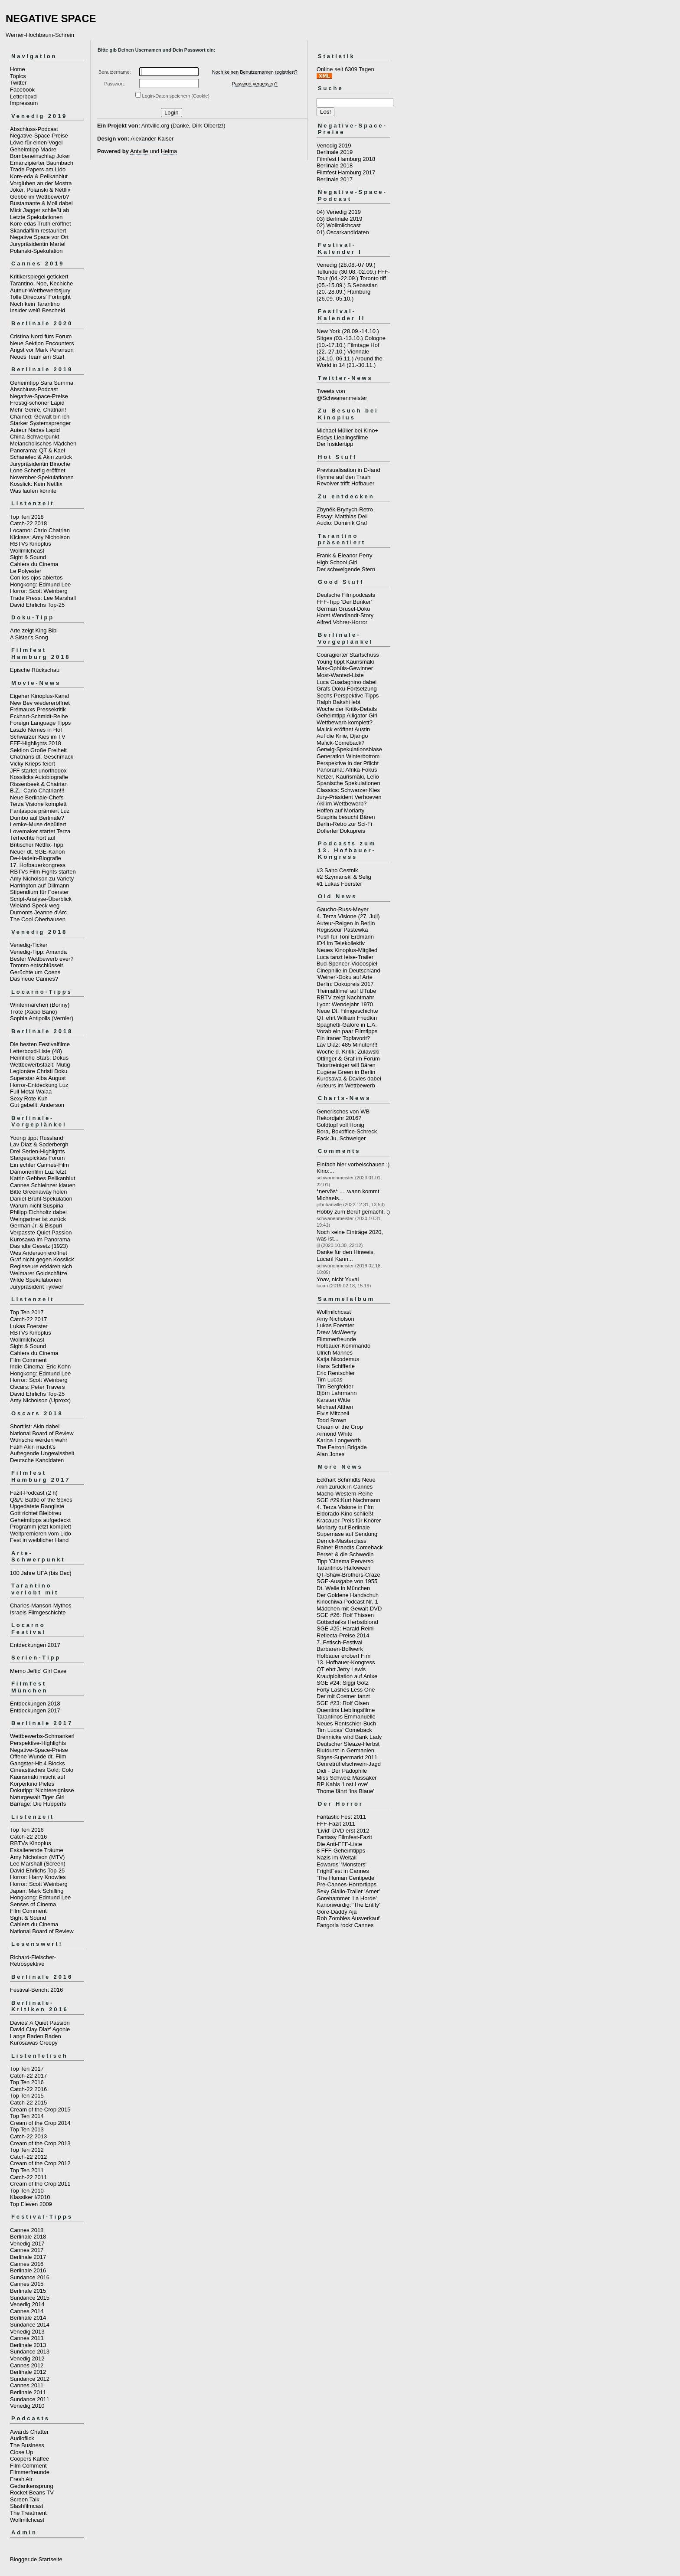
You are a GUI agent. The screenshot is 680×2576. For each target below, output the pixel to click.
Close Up (21, 2452)
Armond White (334, 1433)
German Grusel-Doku (343, 609)
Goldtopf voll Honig (340, 1125)
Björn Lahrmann (337, 1393)
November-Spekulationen (42, 477)
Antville (139, 151)
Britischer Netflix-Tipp (36, 844)
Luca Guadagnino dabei (346, 682)
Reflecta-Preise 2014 (343, 1635)
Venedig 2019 (334, 145)
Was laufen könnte (33, 491)
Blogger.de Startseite (36, 2559)
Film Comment (28, 1360)
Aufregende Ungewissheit (42, 1453)
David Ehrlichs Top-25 (37, 605)
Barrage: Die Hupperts (38, 1803)
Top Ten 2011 (27, 2170)
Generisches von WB (343, 1111)
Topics (18, 76)
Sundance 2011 (29, 2399)
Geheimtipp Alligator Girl (347, 715)
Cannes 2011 (26, 2385)
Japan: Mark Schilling (37, 1891)
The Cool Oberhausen (37, 919)
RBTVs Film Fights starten (43, 871)
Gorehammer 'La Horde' (347, 1898)
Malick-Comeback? (341, 743)
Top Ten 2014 (27, 2116)
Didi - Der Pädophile (342, 1771)
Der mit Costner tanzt (343, 1696)
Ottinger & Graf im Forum (348, 1058)
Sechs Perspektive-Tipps (348, 695)
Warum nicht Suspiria (36, 1205)
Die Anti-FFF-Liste (339, 1844)
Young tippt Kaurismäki (345, 661)
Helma (169, 151)
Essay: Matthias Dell (342, 516)
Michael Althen (335, 1407)
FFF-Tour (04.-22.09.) (353, 275)
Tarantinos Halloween (343, 1568)
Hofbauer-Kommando (343, 1345)
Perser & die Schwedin (345, 1554)
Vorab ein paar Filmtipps (347, 1031)
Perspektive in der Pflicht (348, 763)
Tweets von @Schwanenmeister (342, 394)
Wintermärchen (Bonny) (39, 1005)
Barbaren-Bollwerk (340, 1649)
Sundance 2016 (29, 2277)
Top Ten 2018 (27, 517)
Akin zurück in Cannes (345, 1486)
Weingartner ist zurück (38, 1219)
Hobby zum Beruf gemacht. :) (353, 1211)
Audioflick (22, 2438)
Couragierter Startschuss (348, 654)
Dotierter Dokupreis (341, 831)
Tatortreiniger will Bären (346, 1065)
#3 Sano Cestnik (337, 870)
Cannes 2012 (26, 2365)
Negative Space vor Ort (39, 237)
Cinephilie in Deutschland (348, 970)
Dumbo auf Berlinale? (37, 818)
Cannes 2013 (26, 2338)
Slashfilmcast (26, 2506)
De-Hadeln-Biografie (35, 858)
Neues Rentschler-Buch (346, 1723)
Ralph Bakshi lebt (338, 702)
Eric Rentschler (336, 1373)
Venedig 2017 (27, 2243)
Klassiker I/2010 (30, 2197)
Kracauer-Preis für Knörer (349, 1520)
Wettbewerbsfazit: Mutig (40, 1064)
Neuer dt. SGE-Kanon (37, 851)
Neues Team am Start (37, 357)
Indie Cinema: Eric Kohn (40, 1366)
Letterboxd (23, 96)
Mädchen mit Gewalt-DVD (349, 1608)
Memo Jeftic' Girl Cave (38, 1671)
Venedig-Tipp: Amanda (38, 952)
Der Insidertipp (335, 444)
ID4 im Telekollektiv (341, 943)
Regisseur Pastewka (342, 929)
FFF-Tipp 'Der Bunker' (344, 602)
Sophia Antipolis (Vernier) (41, 1018)
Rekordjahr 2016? (339, 1118)
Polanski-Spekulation (36, 251)
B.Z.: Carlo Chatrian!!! (37, 790)
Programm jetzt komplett (40, 1526)
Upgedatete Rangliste (37, 1506)
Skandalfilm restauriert (38, 230)
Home (17, 69)
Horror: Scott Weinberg (39, 591)
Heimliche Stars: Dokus (39, 1057)
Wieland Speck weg (34, 905)
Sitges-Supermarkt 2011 (347, 1757)
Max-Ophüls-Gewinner (345, 668)
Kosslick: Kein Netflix (36, 484)
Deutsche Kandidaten (37, 1460)
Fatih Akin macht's (33, 1446)
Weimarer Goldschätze (38, 1273)
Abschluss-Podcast (34, 129)
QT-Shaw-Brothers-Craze (348, 1574)
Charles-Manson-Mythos (41, 1605)
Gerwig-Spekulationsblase (349, 749)
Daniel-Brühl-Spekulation (41, 1198)
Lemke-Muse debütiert (38, 824)
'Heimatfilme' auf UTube (346, 991)
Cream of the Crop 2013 (40, 2143)
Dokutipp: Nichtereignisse (42, 1790)
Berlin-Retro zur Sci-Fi (344, 824)
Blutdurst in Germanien (345, 1750)
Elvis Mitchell (333, 1413)
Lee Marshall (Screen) (37, 1863)
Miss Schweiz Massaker (347, 1777)
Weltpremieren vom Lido (40, 1533)
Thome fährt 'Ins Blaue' (345, 1791)
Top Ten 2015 (27, 2095)
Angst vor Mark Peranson (42, 350)
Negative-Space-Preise (39, 135)
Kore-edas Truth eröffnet (40, 223)
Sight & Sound (28, 557)
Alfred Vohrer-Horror (342, 622)
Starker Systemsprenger (40, 423)
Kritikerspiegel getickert (39, 276)
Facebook (22, 89)
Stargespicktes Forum (37, 1158)
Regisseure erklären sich (41, 1266)
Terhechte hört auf (33, 838)
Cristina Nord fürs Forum (41, 336)
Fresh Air (21, 2479)
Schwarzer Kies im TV (37, 736)
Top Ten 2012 (27, 2150)
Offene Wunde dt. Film (38, 1756)
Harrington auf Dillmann (39, 885)
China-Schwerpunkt (34, 436)
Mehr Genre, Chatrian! (38, 409)
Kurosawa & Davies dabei (349, 1078)
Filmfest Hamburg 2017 (346, 172)
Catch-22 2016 (28, 1836)
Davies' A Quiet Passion (40, 2023)
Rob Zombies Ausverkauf (348, 1918)
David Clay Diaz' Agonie (40, 2029)
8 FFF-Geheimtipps (341, 1850)
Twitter (18, 82)
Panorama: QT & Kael (37, 450)
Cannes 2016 (26, 2264)
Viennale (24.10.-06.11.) (343, 355)
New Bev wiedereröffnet (40, 703)
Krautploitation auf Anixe (347, 1676)
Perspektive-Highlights (38, 1743)
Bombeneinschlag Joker (40, 156)
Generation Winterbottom (348, 756)
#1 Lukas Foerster (339, 883)
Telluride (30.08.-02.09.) (346, 271)
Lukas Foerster (29, 1326)
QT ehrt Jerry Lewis (341, 1669)
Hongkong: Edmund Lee (40, 584)
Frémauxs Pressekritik (38, 709)
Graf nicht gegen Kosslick (42, 1259)
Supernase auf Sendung (347, 1534)
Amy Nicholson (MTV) (37, 1857)
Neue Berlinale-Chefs (37, 797)
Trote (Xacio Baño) (33, 1011)
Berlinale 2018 (28, 2236)
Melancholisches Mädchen (43, 443)
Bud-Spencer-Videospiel (347, 963)
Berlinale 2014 (28, 2317)
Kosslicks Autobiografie (39, 777)
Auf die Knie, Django (342, 736)
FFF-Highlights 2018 (35, 743)
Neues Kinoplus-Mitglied (347, 950)
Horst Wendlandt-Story (345, 615)
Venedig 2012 (27, 2358)
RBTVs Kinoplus (30, 543)
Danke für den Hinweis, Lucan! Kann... (346, 1255)
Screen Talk (24, 2499)
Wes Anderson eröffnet (38, 1253)
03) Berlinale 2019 (340, 219)
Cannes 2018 (26, 2230)
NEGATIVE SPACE (51, 18)
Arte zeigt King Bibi (34, 630)
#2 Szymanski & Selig (344, 877)
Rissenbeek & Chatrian (39, 784)
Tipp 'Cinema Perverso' (346, 1561)
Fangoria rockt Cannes (345, 1925)
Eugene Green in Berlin (346, 1072)
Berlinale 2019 (335, 152)
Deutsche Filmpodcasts (346, 595)
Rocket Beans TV (32, 2492)
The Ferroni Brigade (342, 1447)
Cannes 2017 (26, 2250)
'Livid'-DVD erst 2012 (343, 1830)
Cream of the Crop (340, 1427)
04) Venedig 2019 (339, 212)
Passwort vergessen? (255, 83)
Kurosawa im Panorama (40, 1239)
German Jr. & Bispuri (36, 1225)
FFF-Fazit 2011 (336, 1823)
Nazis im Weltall (336, 1857)
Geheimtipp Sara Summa (41, 383)
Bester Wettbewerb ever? (41, 959)
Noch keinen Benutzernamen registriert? (255, 72)
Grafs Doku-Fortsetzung (347, 688)
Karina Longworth (339, 1440)
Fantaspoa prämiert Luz (39, 811)
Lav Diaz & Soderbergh (39, 1144)
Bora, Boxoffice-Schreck (347, 1131)
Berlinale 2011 (28, 2392)
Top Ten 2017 (27, 1312)
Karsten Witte (333, 1400)
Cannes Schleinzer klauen (42, 1185)
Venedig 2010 (27, 2406)
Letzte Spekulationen (36, 217)
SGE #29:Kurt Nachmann (348, 1500)
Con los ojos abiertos (36, 577)
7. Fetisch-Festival (339, 1642)
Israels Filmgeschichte (38, 1612)
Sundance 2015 (29, 2298)
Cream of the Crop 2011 (40, 2183)
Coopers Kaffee (29, 2458)
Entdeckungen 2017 (35, 1645)
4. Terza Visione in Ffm (345, 1507)
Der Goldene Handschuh (348, 1595)
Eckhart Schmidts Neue (346, 1479)
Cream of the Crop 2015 (40, 2109)
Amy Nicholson (335, 1319)
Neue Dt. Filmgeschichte (347, 1011)
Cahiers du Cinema (34, 564)
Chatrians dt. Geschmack (41, 756)
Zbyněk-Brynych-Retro (345, 509)
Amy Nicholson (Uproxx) (40, 1400)
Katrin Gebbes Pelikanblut (42, 1178)
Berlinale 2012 (28, 2372)
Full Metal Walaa (31, 1091)
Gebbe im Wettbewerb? (39, 196)
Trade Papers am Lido (37, 169)
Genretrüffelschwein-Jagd (349, 1764)
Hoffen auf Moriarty (340, 810)
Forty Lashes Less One (346, 1689)
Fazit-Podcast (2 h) (34, 1492)
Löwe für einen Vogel (36, 142)
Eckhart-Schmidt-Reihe (39, 716)
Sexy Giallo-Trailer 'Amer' (348, 1891)
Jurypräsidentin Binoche (40, 464)
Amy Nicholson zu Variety (42, 878)
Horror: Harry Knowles (38, 1877)
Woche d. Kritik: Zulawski (348, 1051)
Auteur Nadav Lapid (35, 430)
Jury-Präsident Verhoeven (349, 797)
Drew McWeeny (336, 1332)
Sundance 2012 (29, 2379)
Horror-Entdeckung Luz (39, 1085)
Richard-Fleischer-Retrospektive (33, 1960)
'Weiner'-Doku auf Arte (345, 977)
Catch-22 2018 (28, 523)
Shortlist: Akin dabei (34, 1426)
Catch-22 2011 (28, 2177)
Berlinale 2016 (28, 2270)
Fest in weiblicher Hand (39, 1540)
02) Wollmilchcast (339, 225)
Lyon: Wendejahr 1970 (345, 1004)
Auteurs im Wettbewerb (346, 1085)
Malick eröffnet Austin (343, 729)
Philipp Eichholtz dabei (38, 1212)
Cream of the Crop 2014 (40, 2123)
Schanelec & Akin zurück (41, 457)
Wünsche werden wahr (38, 1440)
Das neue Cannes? (34, 978)
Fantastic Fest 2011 (341, 1816)
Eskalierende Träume (36, 1850)
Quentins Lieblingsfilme (346, 1710)
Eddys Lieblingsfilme (342, 437)
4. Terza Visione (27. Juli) (348, 916)
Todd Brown (332, 1420)
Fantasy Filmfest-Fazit (344, 1837)
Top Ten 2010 (27, 2190)
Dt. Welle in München (343, 1588)
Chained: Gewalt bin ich (39, 416)
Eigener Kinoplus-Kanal (39, 696)
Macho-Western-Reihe (345, 1493)
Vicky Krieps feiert (32, 763)
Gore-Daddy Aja (337, 1911)
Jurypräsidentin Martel (37, 244)
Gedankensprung (31, 2486)
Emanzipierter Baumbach (41, 163)
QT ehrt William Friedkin (347, 1018)
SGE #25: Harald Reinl (345, 1628)
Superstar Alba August (38, 1078)
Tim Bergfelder (335, 1386)
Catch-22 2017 (28, 1319)
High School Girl (337, 562)
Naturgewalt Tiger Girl (37, 1797)
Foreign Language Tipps (40, 723)
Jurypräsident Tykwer (36, 1286)
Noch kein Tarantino (35, 304)
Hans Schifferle (336, 1366)
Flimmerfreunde (29, 2472)
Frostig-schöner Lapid (37, 402)
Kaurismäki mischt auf (37, 1777)
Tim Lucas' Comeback (344, 1730)
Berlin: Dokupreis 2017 (345, 984)
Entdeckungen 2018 (35, 1703)
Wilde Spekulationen (36, 1280)
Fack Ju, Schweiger (341, 1138)
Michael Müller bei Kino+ (347, 430)
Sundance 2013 (29, 2351)
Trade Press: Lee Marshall (43, 598)
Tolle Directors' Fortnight (40, 297)
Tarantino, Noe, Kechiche (41, 283)
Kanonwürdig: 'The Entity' (348, 1905)
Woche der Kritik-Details (347, 709)
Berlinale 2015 (28, 2291)
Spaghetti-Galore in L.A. (347, 1024)
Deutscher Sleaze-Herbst (348, 1744)
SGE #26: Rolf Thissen (345, 1615)
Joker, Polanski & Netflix (40, 190)
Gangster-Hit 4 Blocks (37, 1763)
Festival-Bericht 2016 (36, 1990)
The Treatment (28, 2513)
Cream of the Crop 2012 (40, 2163)
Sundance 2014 (29, 2324)
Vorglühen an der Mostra (41, 183)
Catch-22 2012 (28, 2157)
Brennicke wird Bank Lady (349, 1737)
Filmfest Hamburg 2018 (346, 159)
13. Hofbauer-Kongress (346, 1662)
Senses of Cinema (33, 1904)
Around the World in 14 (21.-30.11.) (349, 362)
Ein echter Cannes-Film (39, 1165)
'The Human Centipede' (346, 1878)
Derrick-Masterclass (341, 1541)
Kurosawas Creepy (34, 2042)
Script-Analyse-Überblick (41, 899)
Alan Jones (330, 1454)
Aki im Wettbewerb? (341, 803)
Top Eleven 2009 (31, 2204)
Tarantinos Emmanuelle (346, 1716)
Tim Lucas (329, 1379)
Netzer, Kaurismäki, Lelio (348, 776)
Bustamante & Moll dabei (41, 203)
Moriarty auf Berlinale (343, 1527)
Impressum (24, 103)
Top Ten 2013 (27, 2129)
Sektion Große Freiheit (38, 750)
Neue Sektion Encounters (42, 343)
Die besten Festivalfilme (40, 1044)
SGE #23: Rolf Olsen (343, 1703)
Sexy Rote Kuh (29, 1098)
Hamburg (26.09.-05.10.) (343, 295)
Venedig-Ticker (28, 945)
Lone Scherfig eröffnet (37, 470)
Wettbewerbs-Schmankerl (42, 1736)
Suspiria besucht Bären (346, 817)
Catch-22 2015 (28, 2102)
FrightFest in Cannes (343, 1871)
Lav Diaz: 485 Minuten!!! (347, 1044)
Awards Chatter (29, 2432)
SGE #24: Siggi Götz (343, 1682)
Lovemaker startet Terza (40, 831)
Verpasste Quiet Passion (41, 1232)
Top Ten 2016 (27, 1829)
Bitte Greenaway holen (38, 1191)
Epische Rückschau (34, 670)
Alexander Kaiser (152, 138)
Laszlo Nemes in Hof (36, 730)
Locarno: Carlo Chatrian (40, 530)
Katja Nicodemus (338, 1359)
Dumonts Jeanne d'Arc (38, 912)
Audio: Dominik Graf (342, 523)
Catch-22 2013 (28, 2136)
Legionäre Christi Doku (38, 1071)
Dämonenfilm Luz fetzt (38, 1172)
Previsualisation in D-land (348, 470)
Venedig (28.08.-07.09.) (346, 265)
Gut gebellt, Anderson (37, 1105)
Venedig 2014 (27, 2304)
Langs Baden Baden (35, 2036)
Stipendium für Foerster (39, 892)
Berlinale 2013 (28, 2345)
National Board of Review (42, 1433)
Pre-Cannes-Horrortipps (346, 1884)
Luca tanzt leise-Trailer (345, 957)
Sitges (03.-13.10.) (340, 338)
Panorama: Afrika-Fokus (347, 769)
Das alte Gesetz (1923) (39, 1246)
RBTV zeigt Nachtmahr (345, 997)
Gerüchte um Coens (35, 972)
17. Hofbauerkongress (37, 865)
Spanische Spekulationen (348, 783)
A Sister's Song (29, 637)
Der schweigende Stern (346, 569)
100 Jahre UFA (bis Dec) (41, 1573)
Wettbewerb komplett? (345, 722)
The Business (27, 2445)
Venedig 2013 (27, 2331)
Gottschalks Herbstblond (347, 1622)
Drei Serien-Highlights (37, 1151)
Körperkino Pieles (32, 1784)
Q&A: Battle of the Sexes (41, 1499)
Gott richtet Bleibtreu (36, 1513)
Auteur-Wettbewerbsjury (40, 290)
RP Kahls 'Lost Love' (342, 1784)
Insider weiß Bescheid (37, 310)
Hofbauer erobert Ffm (343, 1656)
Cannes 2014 (26, 2311)
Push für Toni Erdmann (345, 936)
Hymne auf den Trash (343, 477)
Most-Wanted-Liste (340, 675)
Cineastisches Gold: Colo (41, 1770)
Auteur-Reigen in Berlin (346, 923)
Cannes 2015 (26, 2284)
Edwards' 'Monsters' (341, 1864)
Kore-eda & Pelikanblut (39, 176)
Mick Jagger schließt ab (39, 210)
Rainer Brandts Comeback (349, 1547)
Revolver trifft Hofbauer (345, 483)
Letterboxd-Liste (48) (36, 1051)
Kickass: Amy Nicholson (40, 537)
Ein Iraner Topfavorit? (343, 1038)
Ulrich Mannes (335, 1352)
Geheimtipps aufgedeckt (40, 1520)
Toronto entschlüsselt (36, 965)
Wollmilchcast (27, 550)
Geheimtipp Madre (33, 149)
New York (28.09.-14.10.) (348, 331)
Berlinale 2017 (28, 2257)
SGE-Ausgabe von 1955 (347, 1581)
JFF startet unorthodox (38, 770)
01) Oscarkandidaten (343, 232)
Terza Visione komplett (38, 804)
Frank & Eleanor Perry (345, 555)
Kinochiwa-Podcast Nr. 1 (347, 1601)
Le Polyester (25, 571)
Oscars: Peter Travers (37, 1387)
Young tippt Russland (36, 1138)
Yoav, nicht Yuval (338, 1279)
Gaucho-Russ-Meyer (343, 909)
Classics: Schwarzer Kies (348, 790)
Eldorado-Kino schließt (345, 1513)
